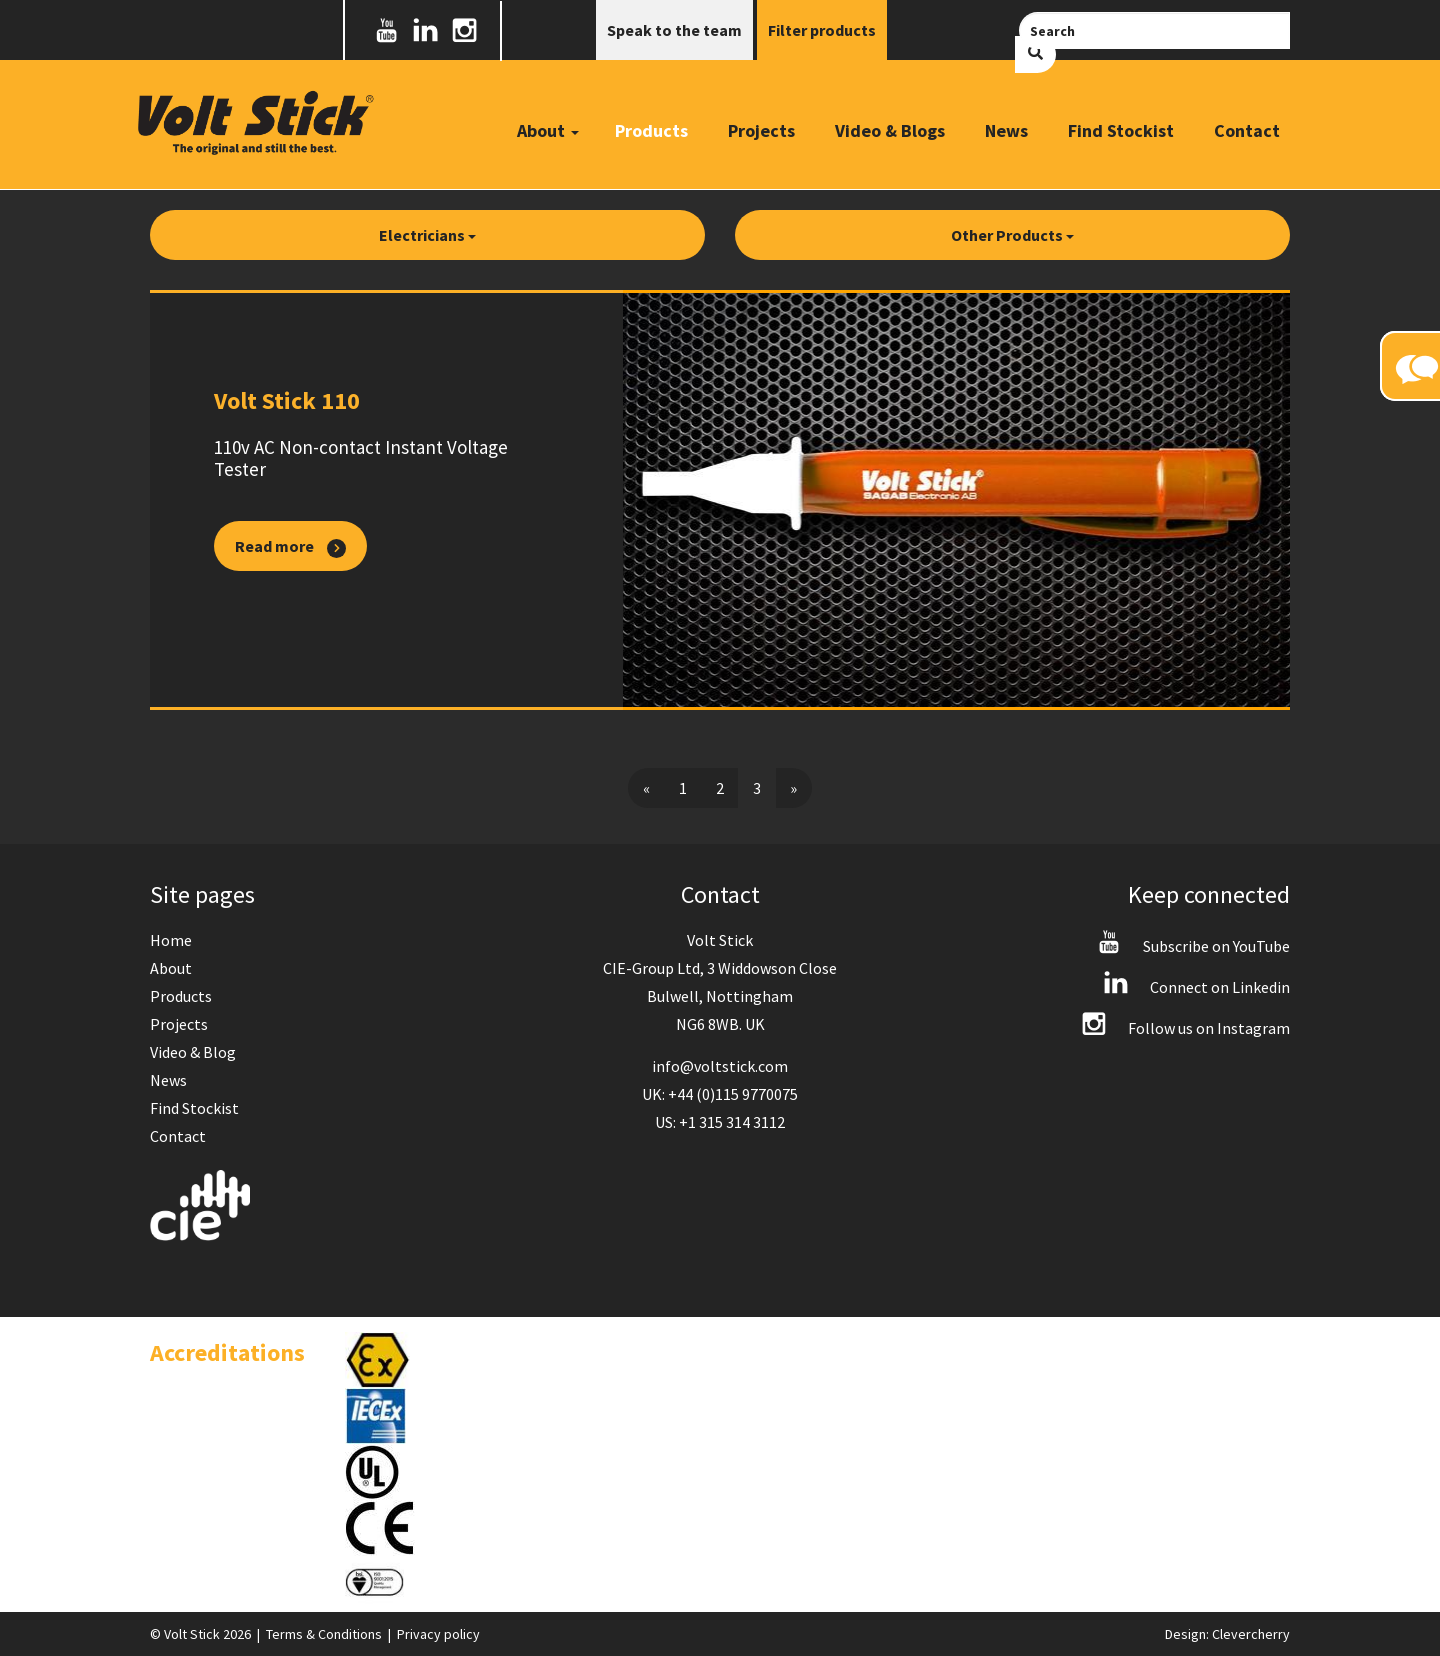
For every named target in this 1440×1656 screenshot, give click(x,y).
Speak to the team (674, 30)
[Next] (793, 788)
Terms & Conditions (324, 1634)
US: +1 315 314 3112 (720, 1122)
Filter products (822, 30)
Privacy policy (438, 1634)
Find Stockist (1121, 130)
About (171, 968)
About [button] (548, 130)
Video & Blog (193, 1052)
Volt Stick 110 (287, 400)
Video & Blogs (890, 130)
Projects (761, 130)
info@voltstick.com (720, 1066)
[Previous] (646, 788)
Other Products (1012, 235)
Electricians (427, 235)
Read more (290, 547)
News (1006, 130)
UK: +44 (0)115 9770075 (720, 1094)
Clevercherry (1251, 1634)
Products (651, 130)
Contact (1247, 130)
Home (171, 940)
